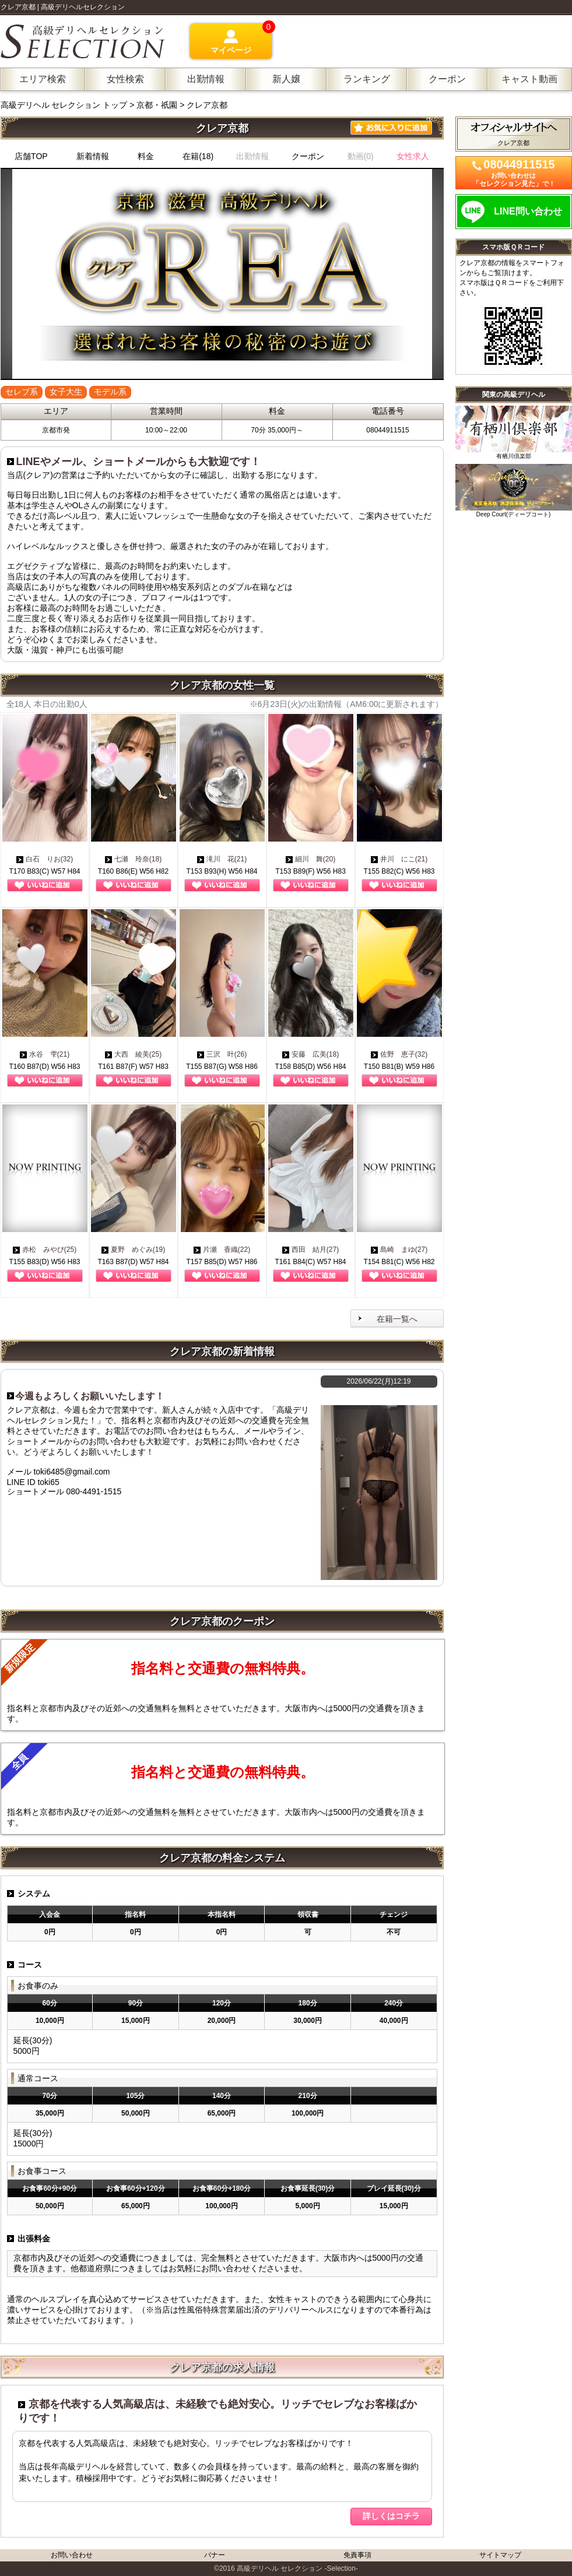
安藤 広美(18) (310, 1054)
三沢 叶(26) (222, 1054)
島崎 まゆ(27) (399, 1249)
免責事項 (357, 2555)
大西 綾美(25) (133, 1054)
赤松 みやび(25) (44, 1249)
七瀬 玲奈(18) (133, 859)
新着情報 (92, 156)
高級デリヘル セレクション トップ (65, 105)
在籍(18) (198, 156)
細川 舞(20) (310, 859)
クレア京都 (207, 105)
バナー (214, 2555)
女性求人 (412, 156)
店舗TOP (31, 156)
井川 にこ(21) (399, 859)
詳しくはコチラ (391, 2516)
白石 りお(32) (44, 859)
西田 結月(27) (310, 1249)
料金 (146, 156)
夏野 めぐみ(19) (133, 1249)
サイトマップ (500, 2555)
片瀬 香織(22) (222, 1249)
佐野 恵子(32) (399, 1054)
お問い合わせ (72, 2555)
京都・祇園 (156, 105)
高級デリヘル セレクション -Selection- (297, 2568)
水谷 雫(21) (44, 1054)
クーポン (308, 156)
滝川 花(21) (222, 859)
